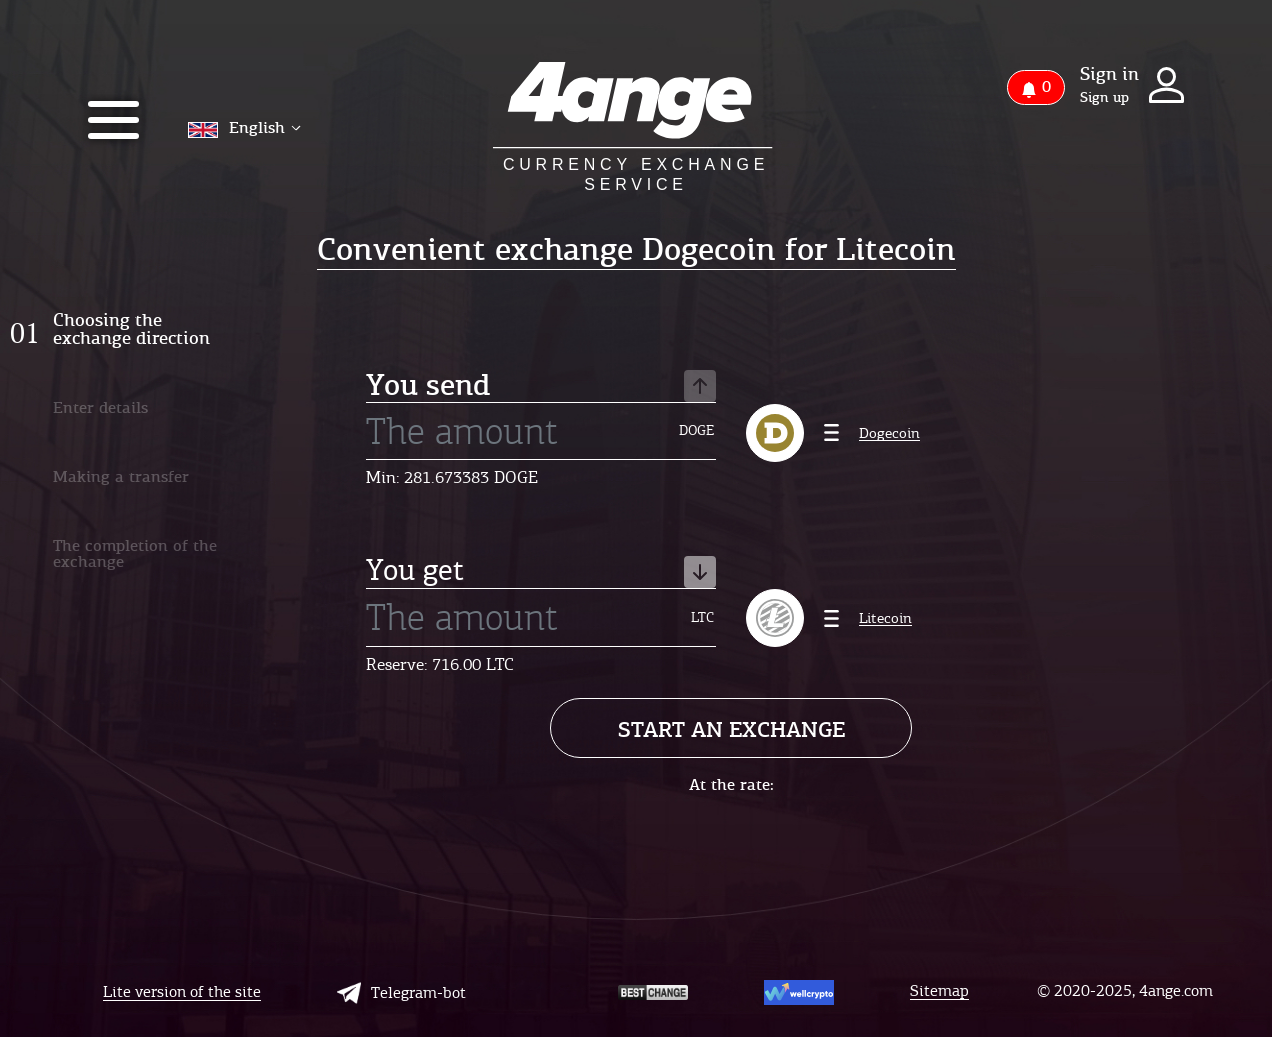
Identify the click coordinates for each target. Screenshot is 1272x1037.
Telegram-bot (401, 993)
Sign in (1109, 74)
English (244, 127)
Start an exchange (731, 729)
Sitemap (939, 991)
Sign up (1104, 98)
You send (541, 386)
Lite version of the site (182, 992)
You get (541, 572)
